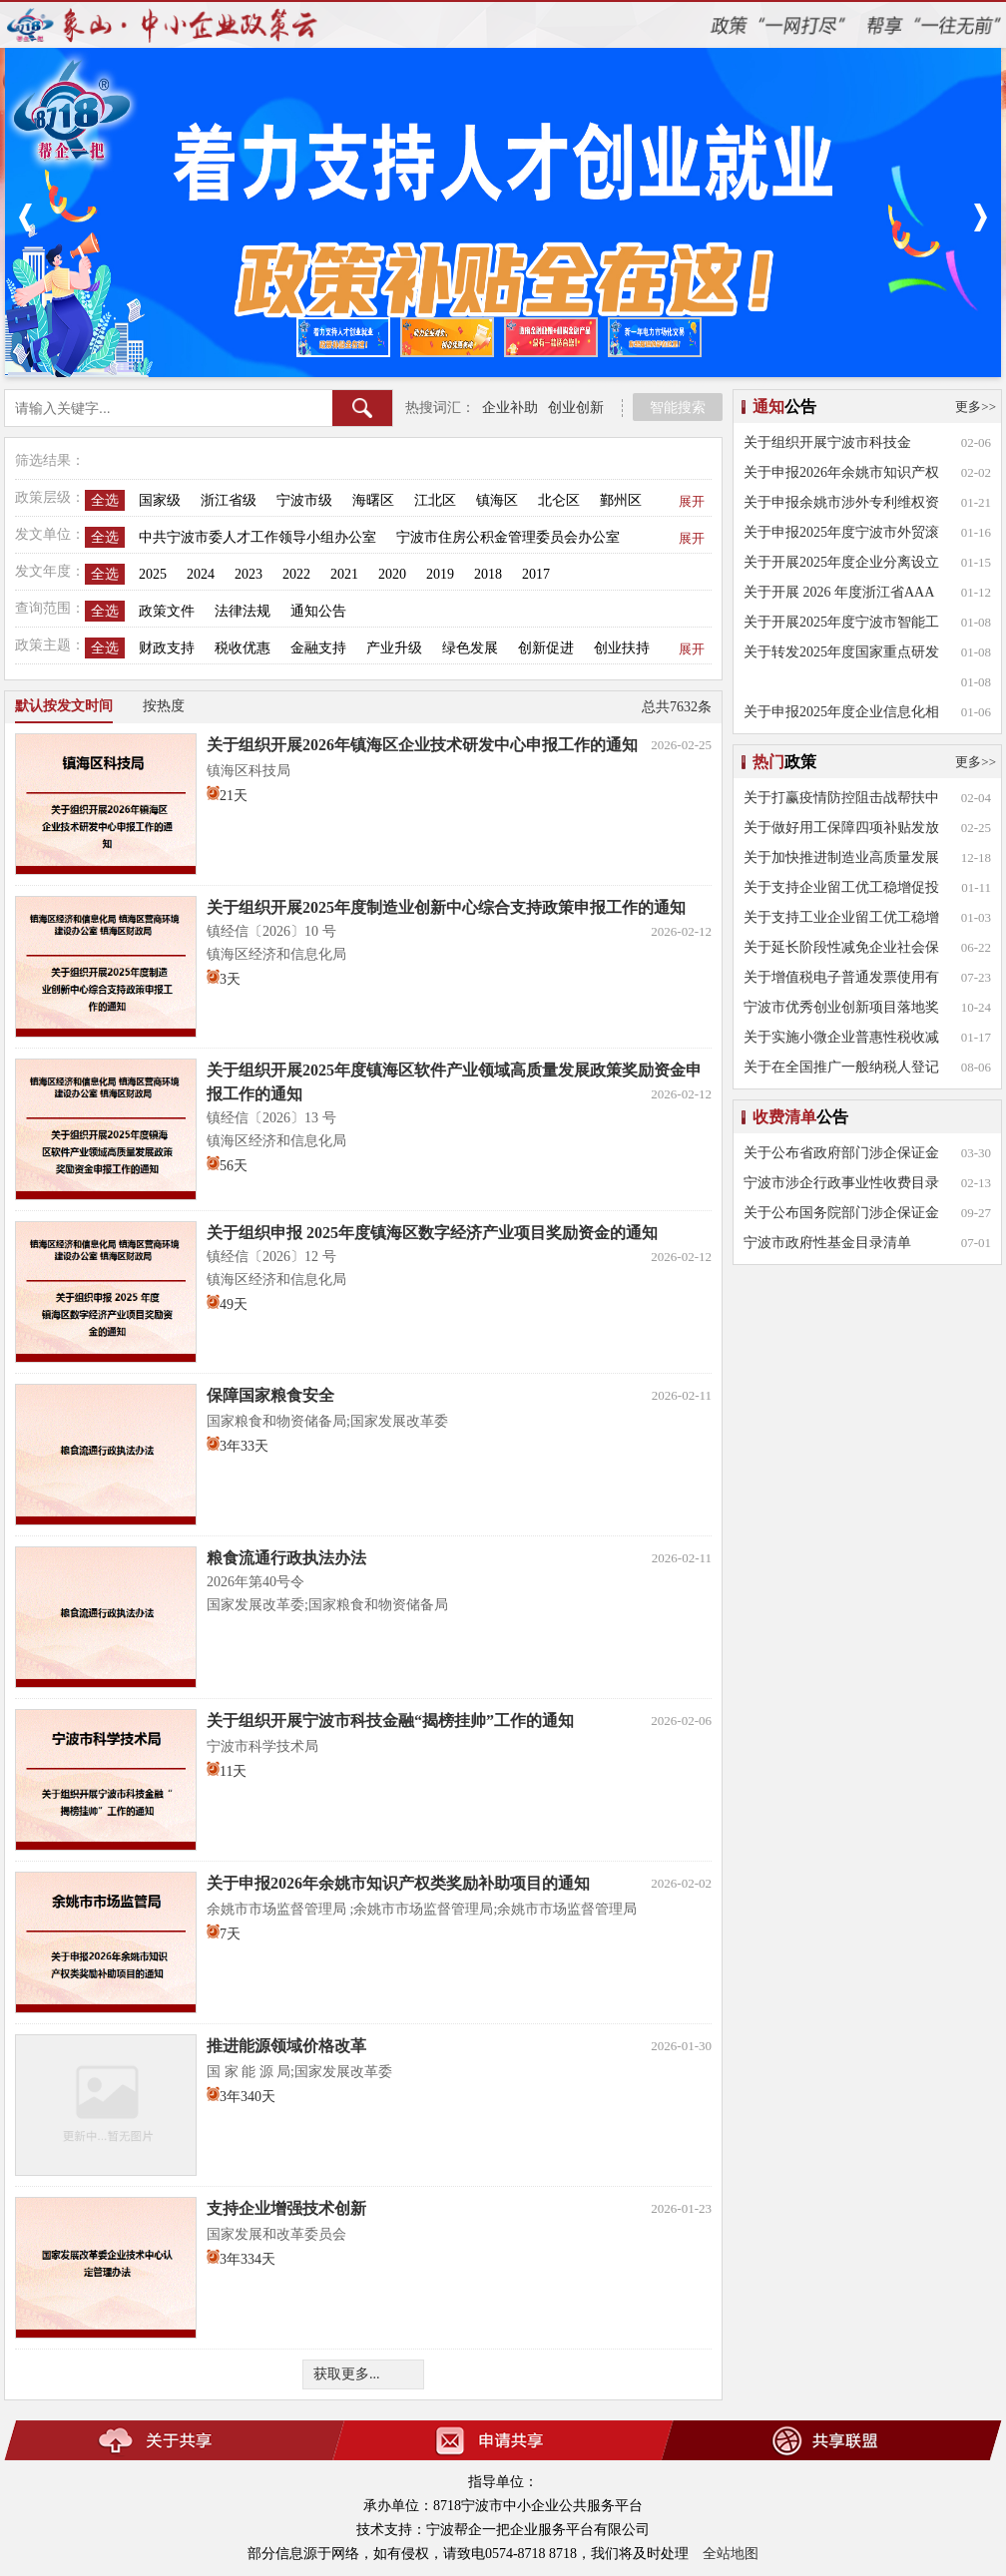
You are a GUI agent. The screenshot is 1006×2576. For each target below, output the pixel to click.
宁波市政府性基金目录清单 (827, 1242)
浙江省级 (228, 500)
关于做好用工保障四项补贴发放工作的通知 (841, 831)
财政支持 (167, 648)
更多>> (975, 406)
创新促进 (546, 648)
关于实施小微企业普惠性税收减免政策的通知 (841, 1041)
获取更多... (346, 2373)
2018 (488, 574)
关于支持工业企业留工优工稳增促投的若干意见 (841, 921)
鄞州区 (621, 500)
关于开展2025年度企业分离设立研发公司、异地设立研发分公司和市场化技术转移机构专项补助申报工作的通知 (841, 566)
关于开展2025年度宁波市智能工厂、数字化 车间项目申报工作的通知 (843, 626)
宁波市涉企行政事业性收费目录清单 (841, 1186)
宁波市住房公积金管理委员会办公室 (508, 537)
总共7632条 (677, 706)
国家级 (160, 500)
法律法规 (242, 611)
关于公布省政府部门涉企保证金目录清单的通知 (841, 1156)
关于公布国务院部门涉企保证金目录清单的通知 (841, 1216)
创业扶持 (622, 648)
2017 (536, 574)
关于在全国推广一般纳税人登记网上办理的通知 (841, 1071)
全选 (105, 500)
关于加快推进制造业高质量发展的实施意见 (841, 861)
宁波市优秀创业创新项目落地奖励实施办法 (841, 1011)
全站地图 (730, 2553)
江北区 (435, 500)
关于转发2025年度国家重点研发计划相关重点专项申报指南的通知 (841, 655)
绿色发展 (470, 648)
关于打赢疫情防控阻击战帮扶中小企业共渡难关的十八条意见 (841, 801)
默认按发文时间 (64, 705)
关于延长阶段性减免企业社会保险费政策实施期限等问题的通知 (841, 951)
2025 (153, 574)
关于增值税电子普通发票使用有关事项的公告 (841, 981)
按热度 (164, 705)
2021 (344, 574)
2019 (440, 574)
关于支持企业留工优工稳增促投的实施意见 (841, 891)
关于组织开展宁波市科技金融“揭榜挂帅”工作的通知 (827, 446)
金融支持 (318, 648)
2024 (201, 574)
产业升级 (394, 648)
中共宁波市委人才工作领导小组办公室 (257, 537)
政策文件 (167, 611)
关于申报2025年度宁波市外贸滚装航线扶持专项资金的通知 (841, 536)
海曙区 (373, 500)
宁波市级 (304, 500)
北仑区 (559, 500)
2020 (392, 574)
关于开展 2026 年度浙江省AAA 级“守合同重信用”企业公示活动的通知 (840, 596)
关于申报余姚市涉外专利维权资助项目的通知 (841, 506)
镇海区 (497, 500)
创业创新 (576, 407)
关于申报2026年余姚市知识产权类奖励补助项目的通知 (841, 476)
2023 (248, 574)
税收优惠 (242, 648)
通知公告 (318, 611)
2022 (296, 574)
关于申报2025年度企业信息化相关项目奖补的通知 (841, 715)
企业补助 (510, 407)
